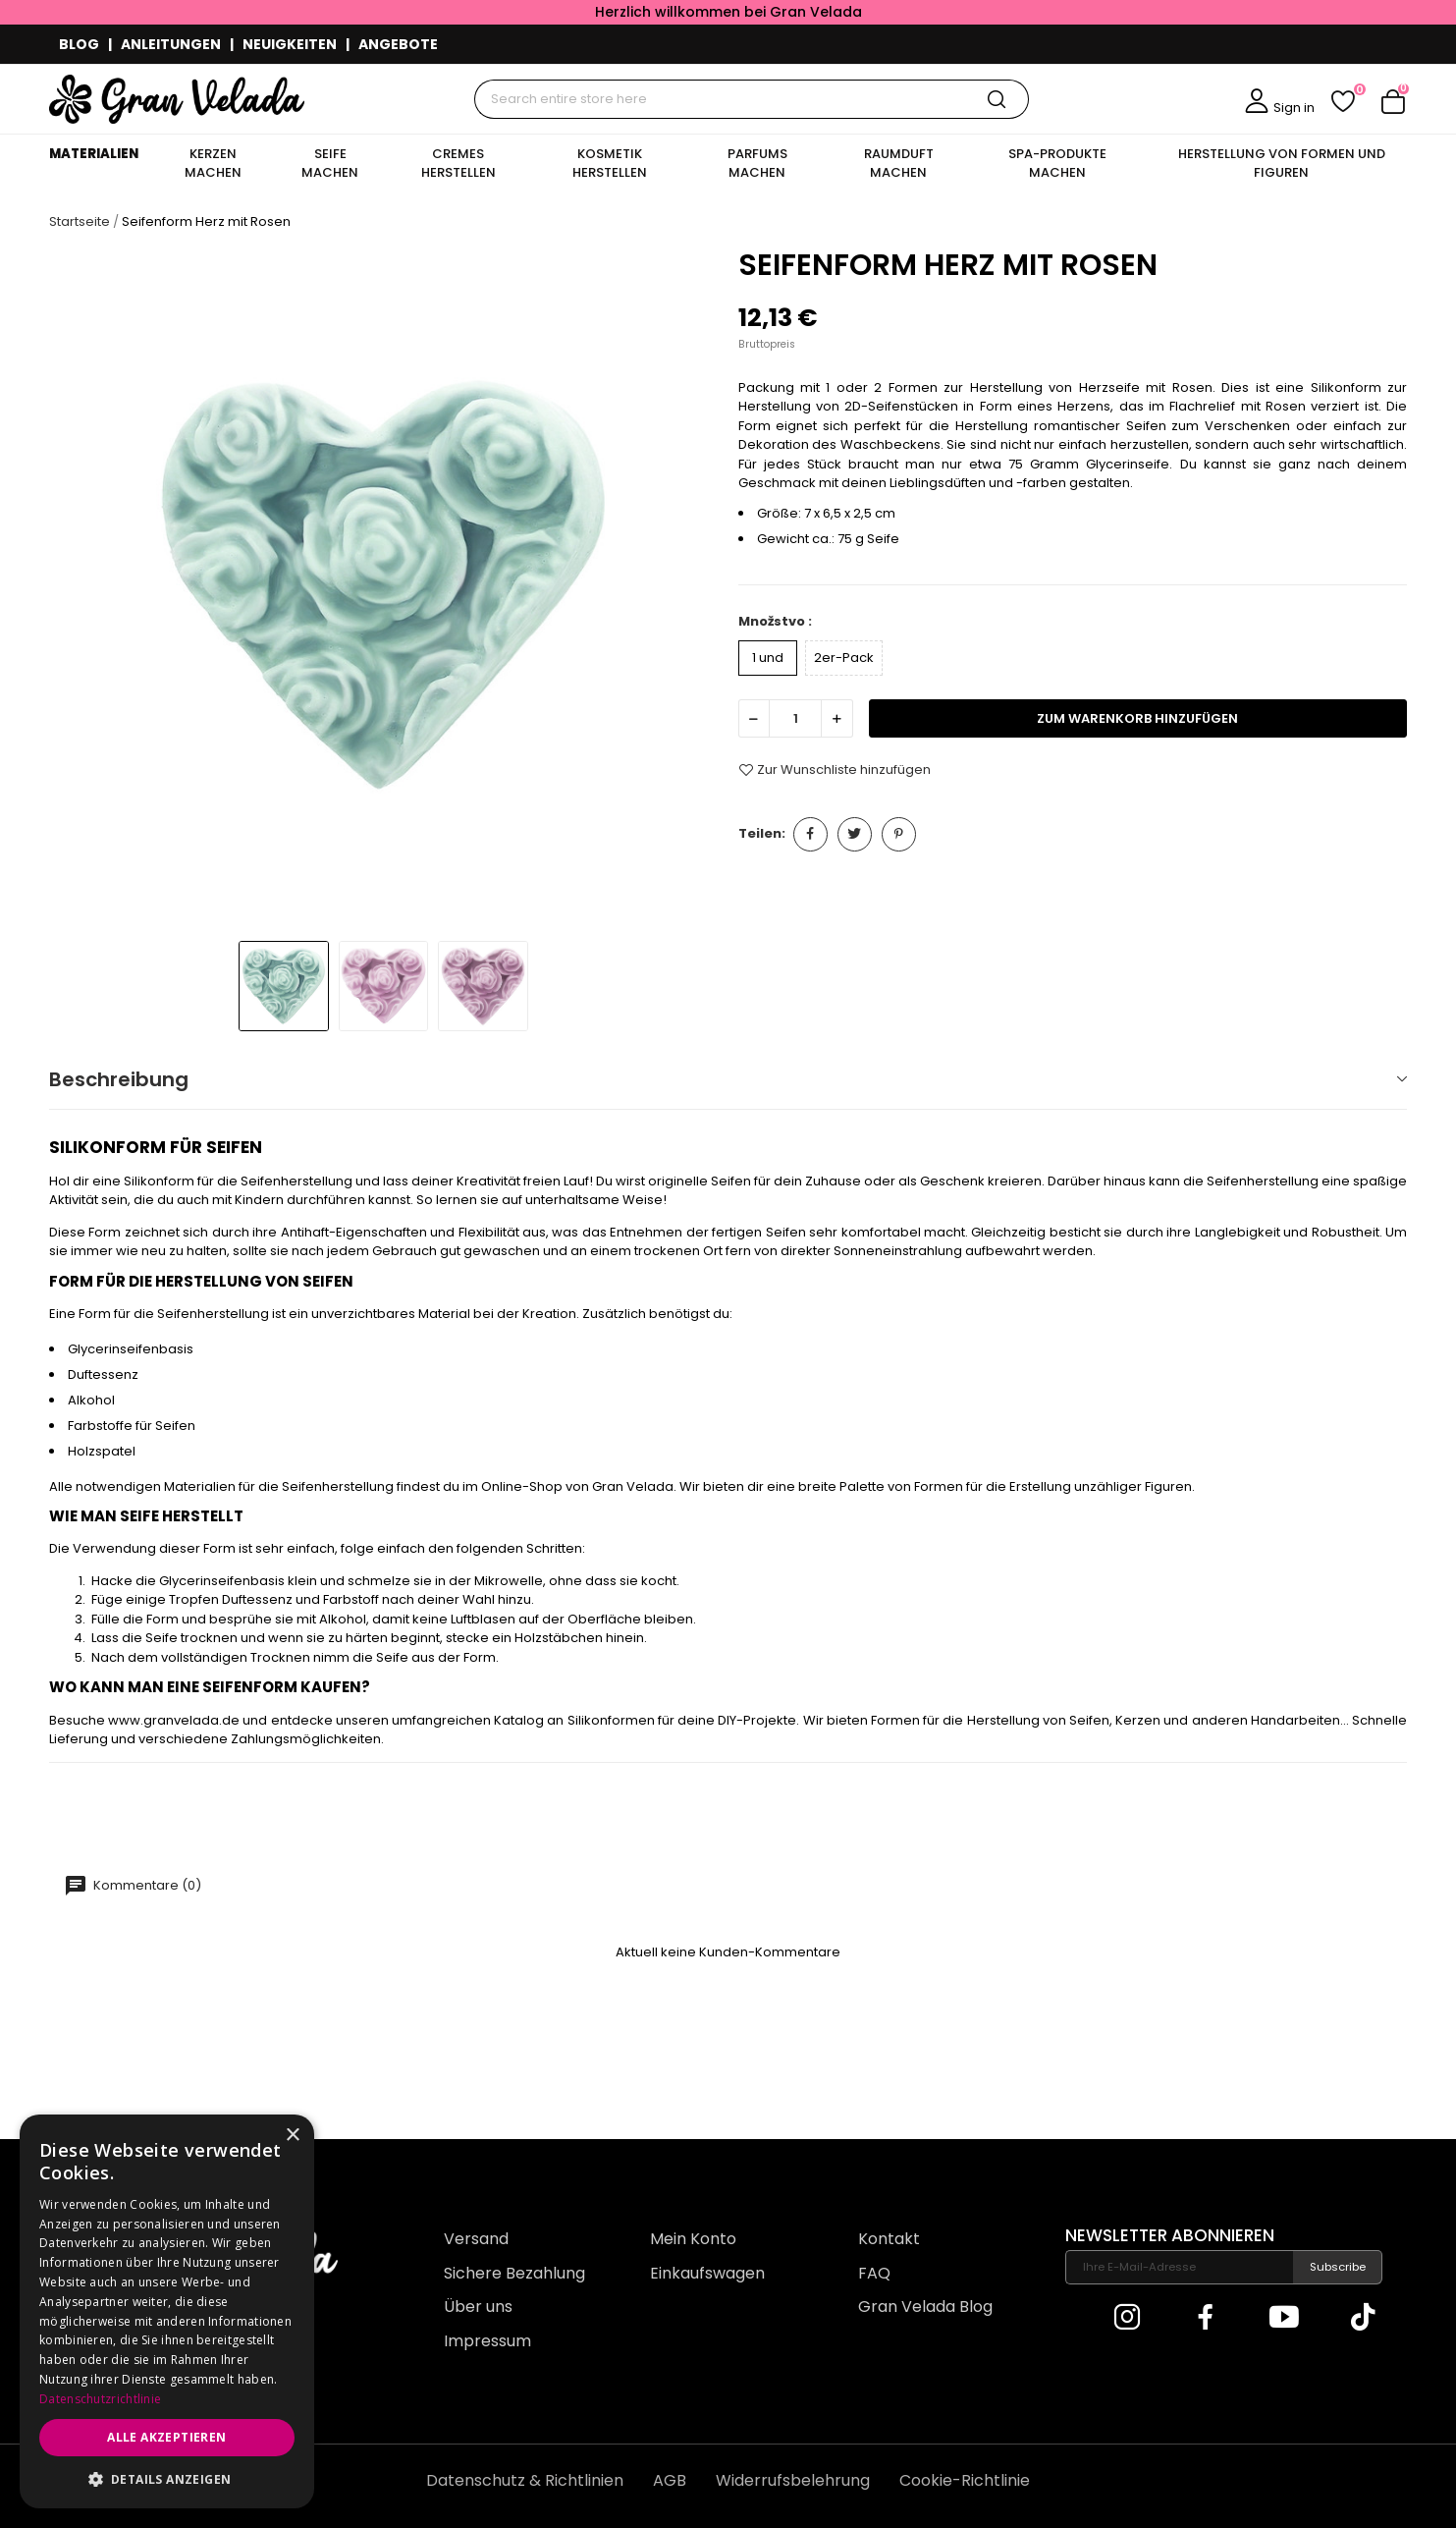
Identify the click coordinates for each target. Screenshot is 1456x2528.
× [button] (292, 2135)
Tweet (854, 834)
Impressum (487, 2341)
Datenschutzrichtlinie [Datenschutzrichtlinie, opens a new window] (100, 2399)
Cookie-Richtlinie (964, 2480)
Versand (476, 2238)
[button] (167, 2479)
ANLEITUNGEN (171, 44)
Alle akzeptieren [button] (166, 2437)
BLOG (79, 44)
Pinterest (899, 834)
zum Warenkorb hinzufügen (1137, 718)
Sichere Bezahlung (514, 2273)
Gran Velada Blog (925, 2306)
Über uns (478, 2306)
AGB (669, 2480)
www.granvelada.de (174, 1720)
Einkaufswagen (707, 2273)
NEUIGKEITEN (290, 44)
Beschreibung (119, 1079)
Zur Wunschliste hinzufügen (834, 770)
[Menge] (795, 718)
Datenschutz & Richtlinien (524, 2480)
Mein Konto (693, 2238)
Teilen (810, 834)
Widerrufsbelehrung (793, 2480)
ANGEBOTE (398, 44)
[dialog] (167, 2311)
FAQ (874, 2273)
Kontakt (889, 2238)
